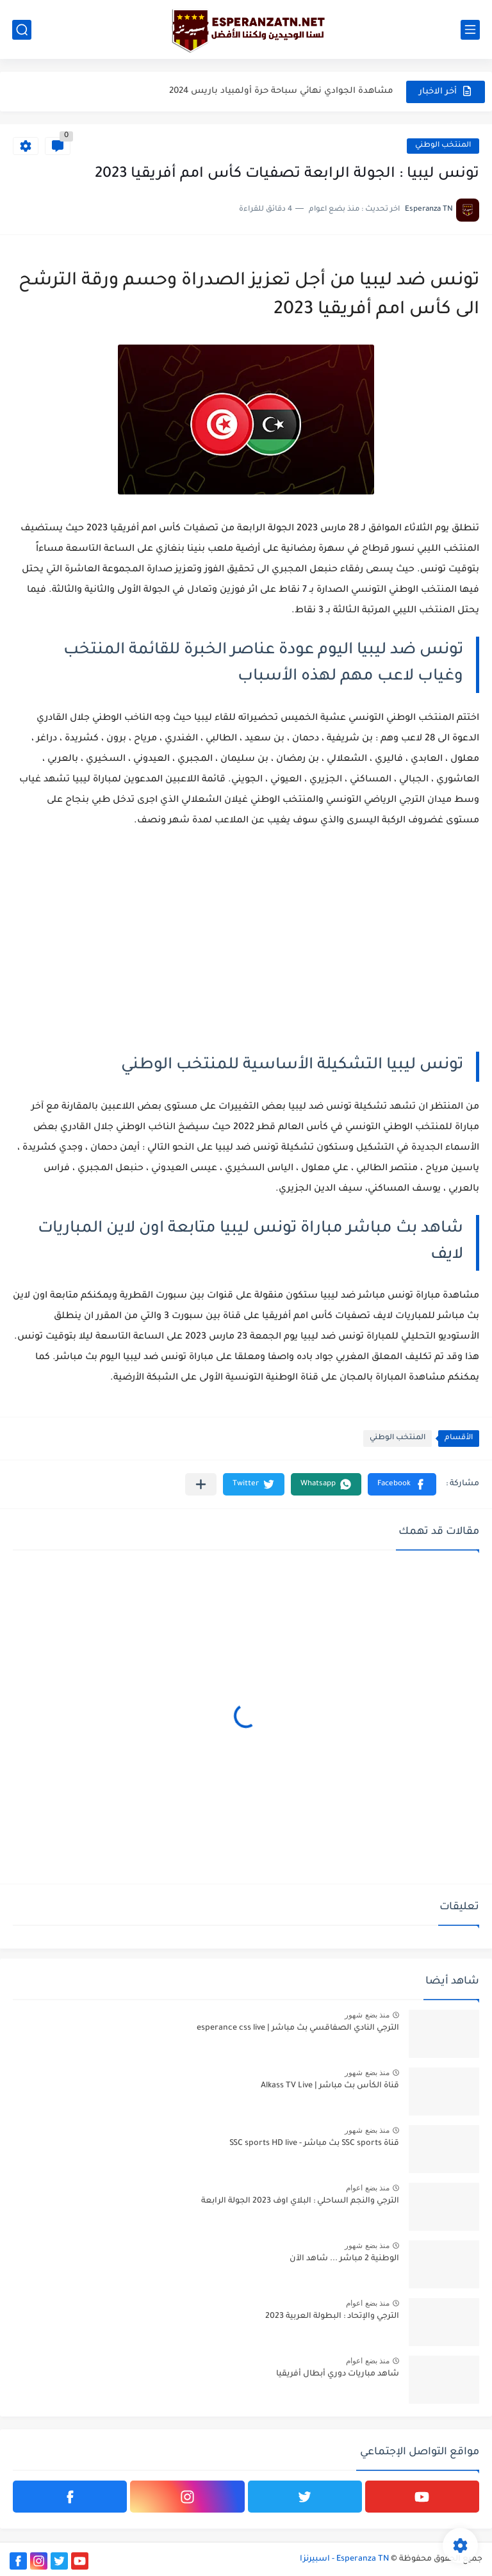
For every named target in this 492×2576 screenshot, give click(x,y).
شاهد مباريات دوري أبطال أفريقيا (337, 2374)
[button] (402, 1484)
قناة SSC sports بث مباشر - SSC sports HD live (314, 2143)
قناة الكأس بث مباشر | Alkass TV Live (330, 2086)
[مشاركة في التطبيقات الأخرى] (201, 1484)
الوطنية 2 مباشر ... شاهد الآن (344, 2258)
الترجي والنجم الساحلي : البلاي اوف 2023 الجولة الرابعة (300, 2201)
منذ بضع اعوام (368, 2187)
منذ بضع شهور (367, 2014)
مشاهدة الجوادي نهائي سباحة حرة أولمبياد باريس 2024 (281, 91)
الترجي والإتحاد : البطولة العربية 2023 (332, 2316)
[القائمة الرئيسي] (470, 30)
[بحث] (21, 30)
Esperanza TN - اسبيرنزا (344, 2559)
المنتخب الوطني (443, 146)
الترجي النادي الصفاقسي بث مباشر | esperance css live (298, 2028)
